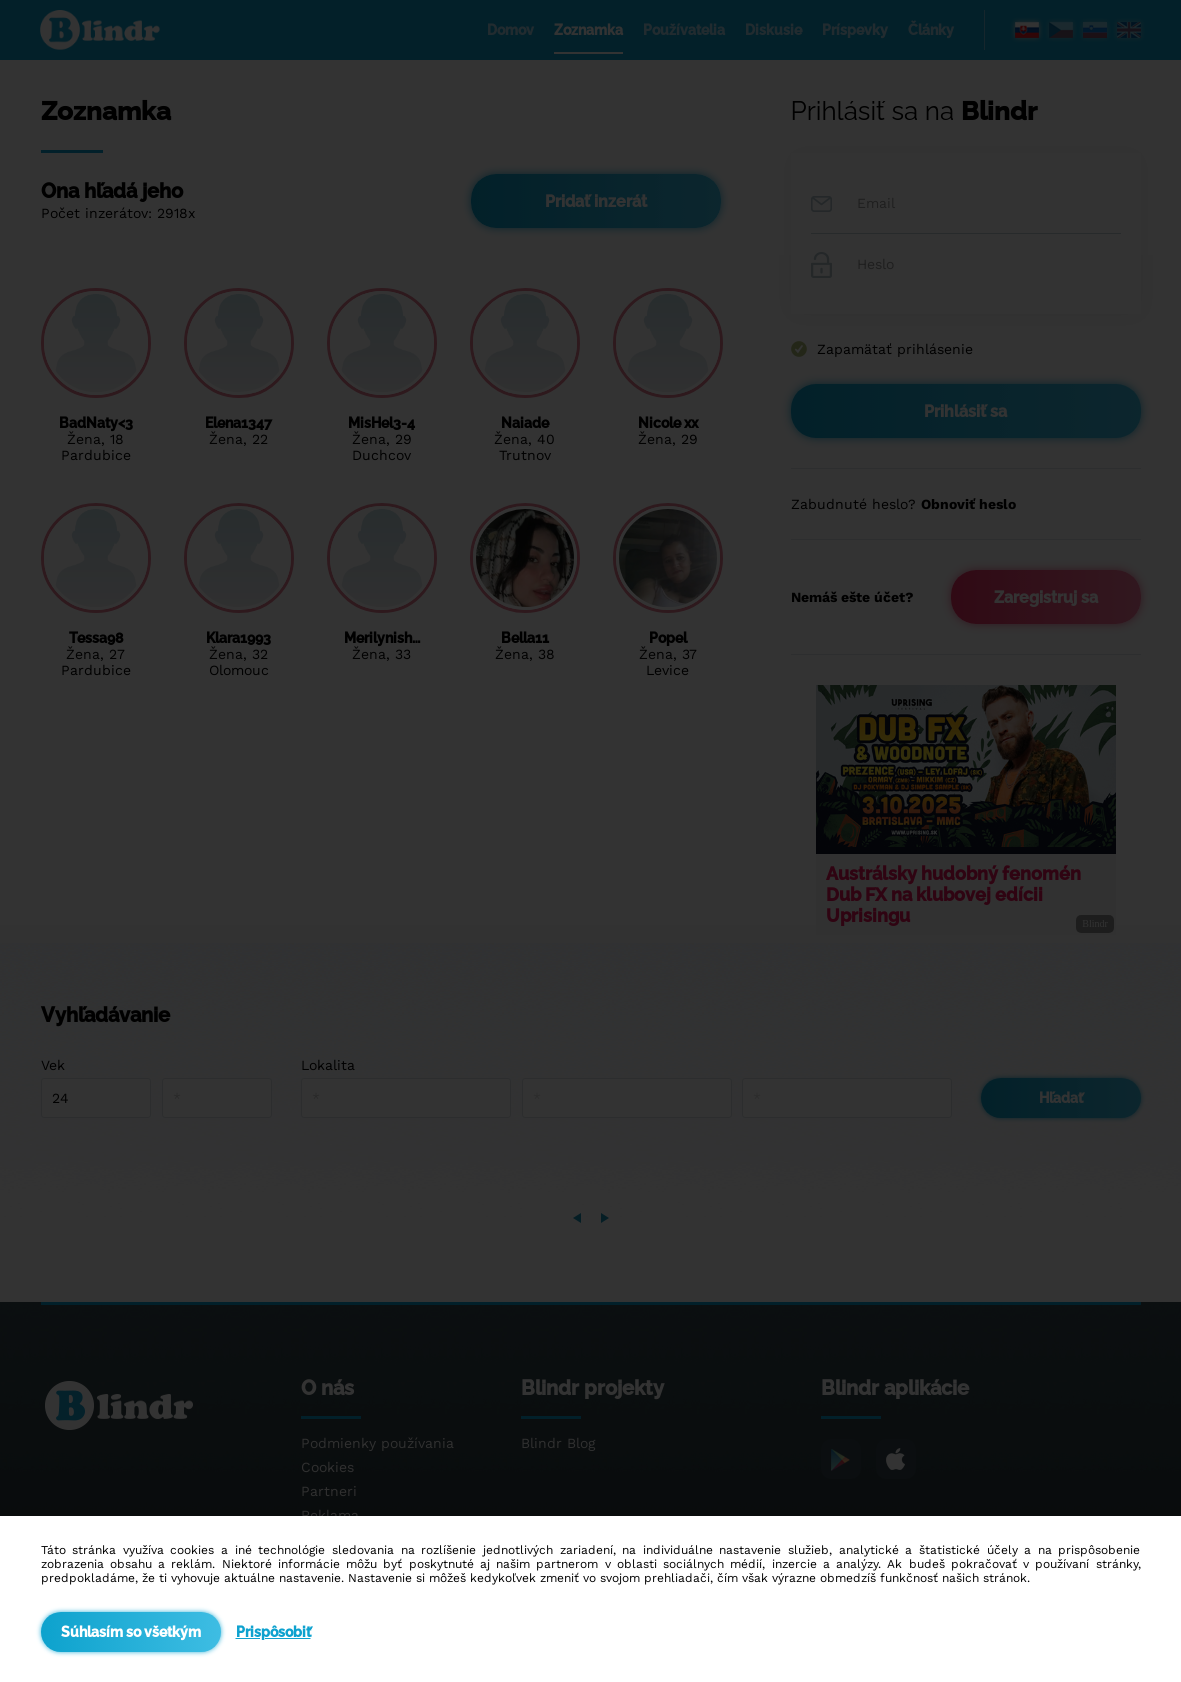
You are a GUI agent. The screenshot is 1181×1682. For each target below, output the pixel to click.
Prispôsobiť (273, 1632)
